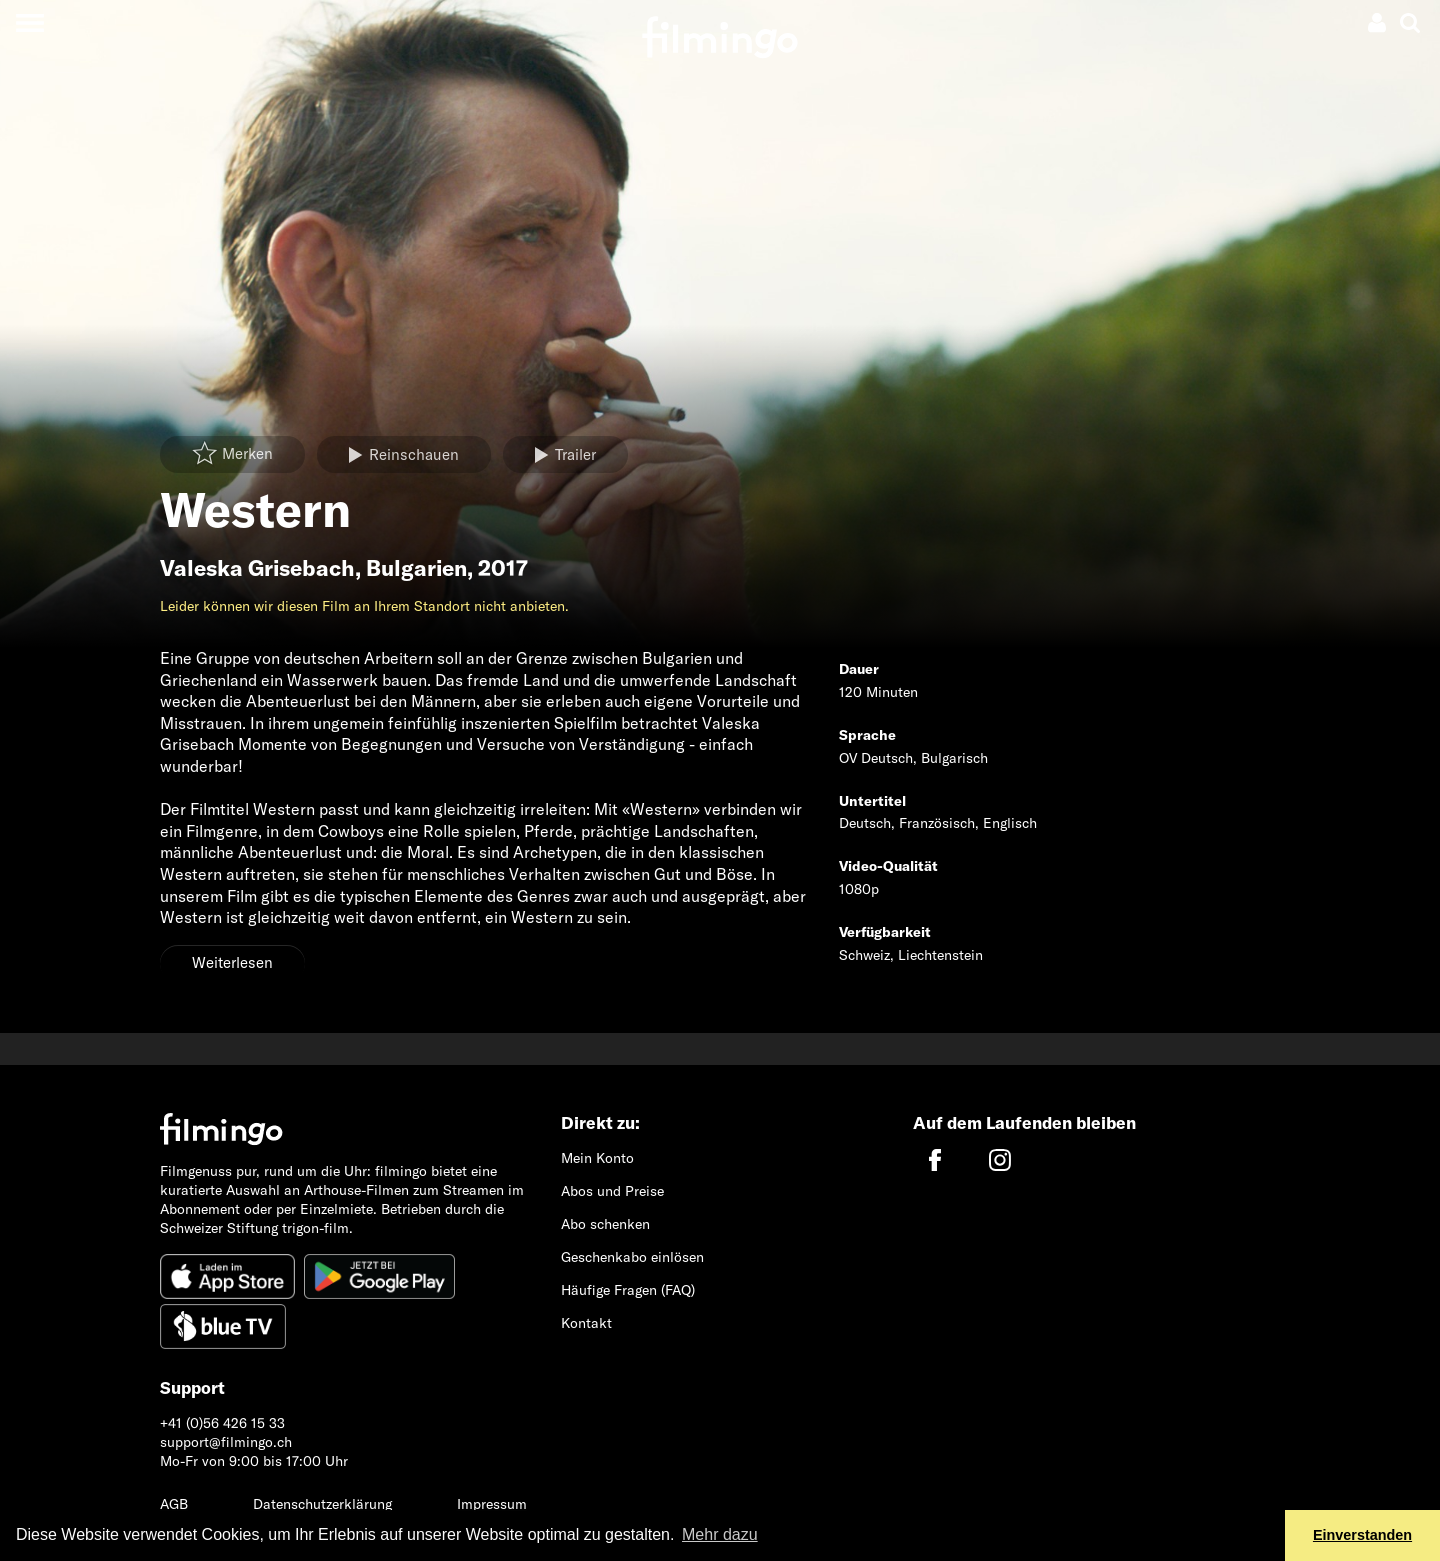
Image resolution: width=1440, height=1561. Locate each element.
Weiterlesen (232, 962)
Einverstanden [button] (1362, 1535)
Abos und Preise (612, 1191)
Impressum (492, 1504)
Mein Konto (597, 1158)
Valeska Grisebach (257, 568)
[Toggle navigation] (29, 22)
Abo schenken (605, 1224)
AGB (174, 1504)
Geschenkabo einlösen (632, 1257)
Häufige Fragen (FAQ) (628, 1290)
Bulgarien (416, 568)
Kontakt (586, 1323)
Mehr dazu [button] (720, 1534)
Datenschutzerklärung (322, 1504)
